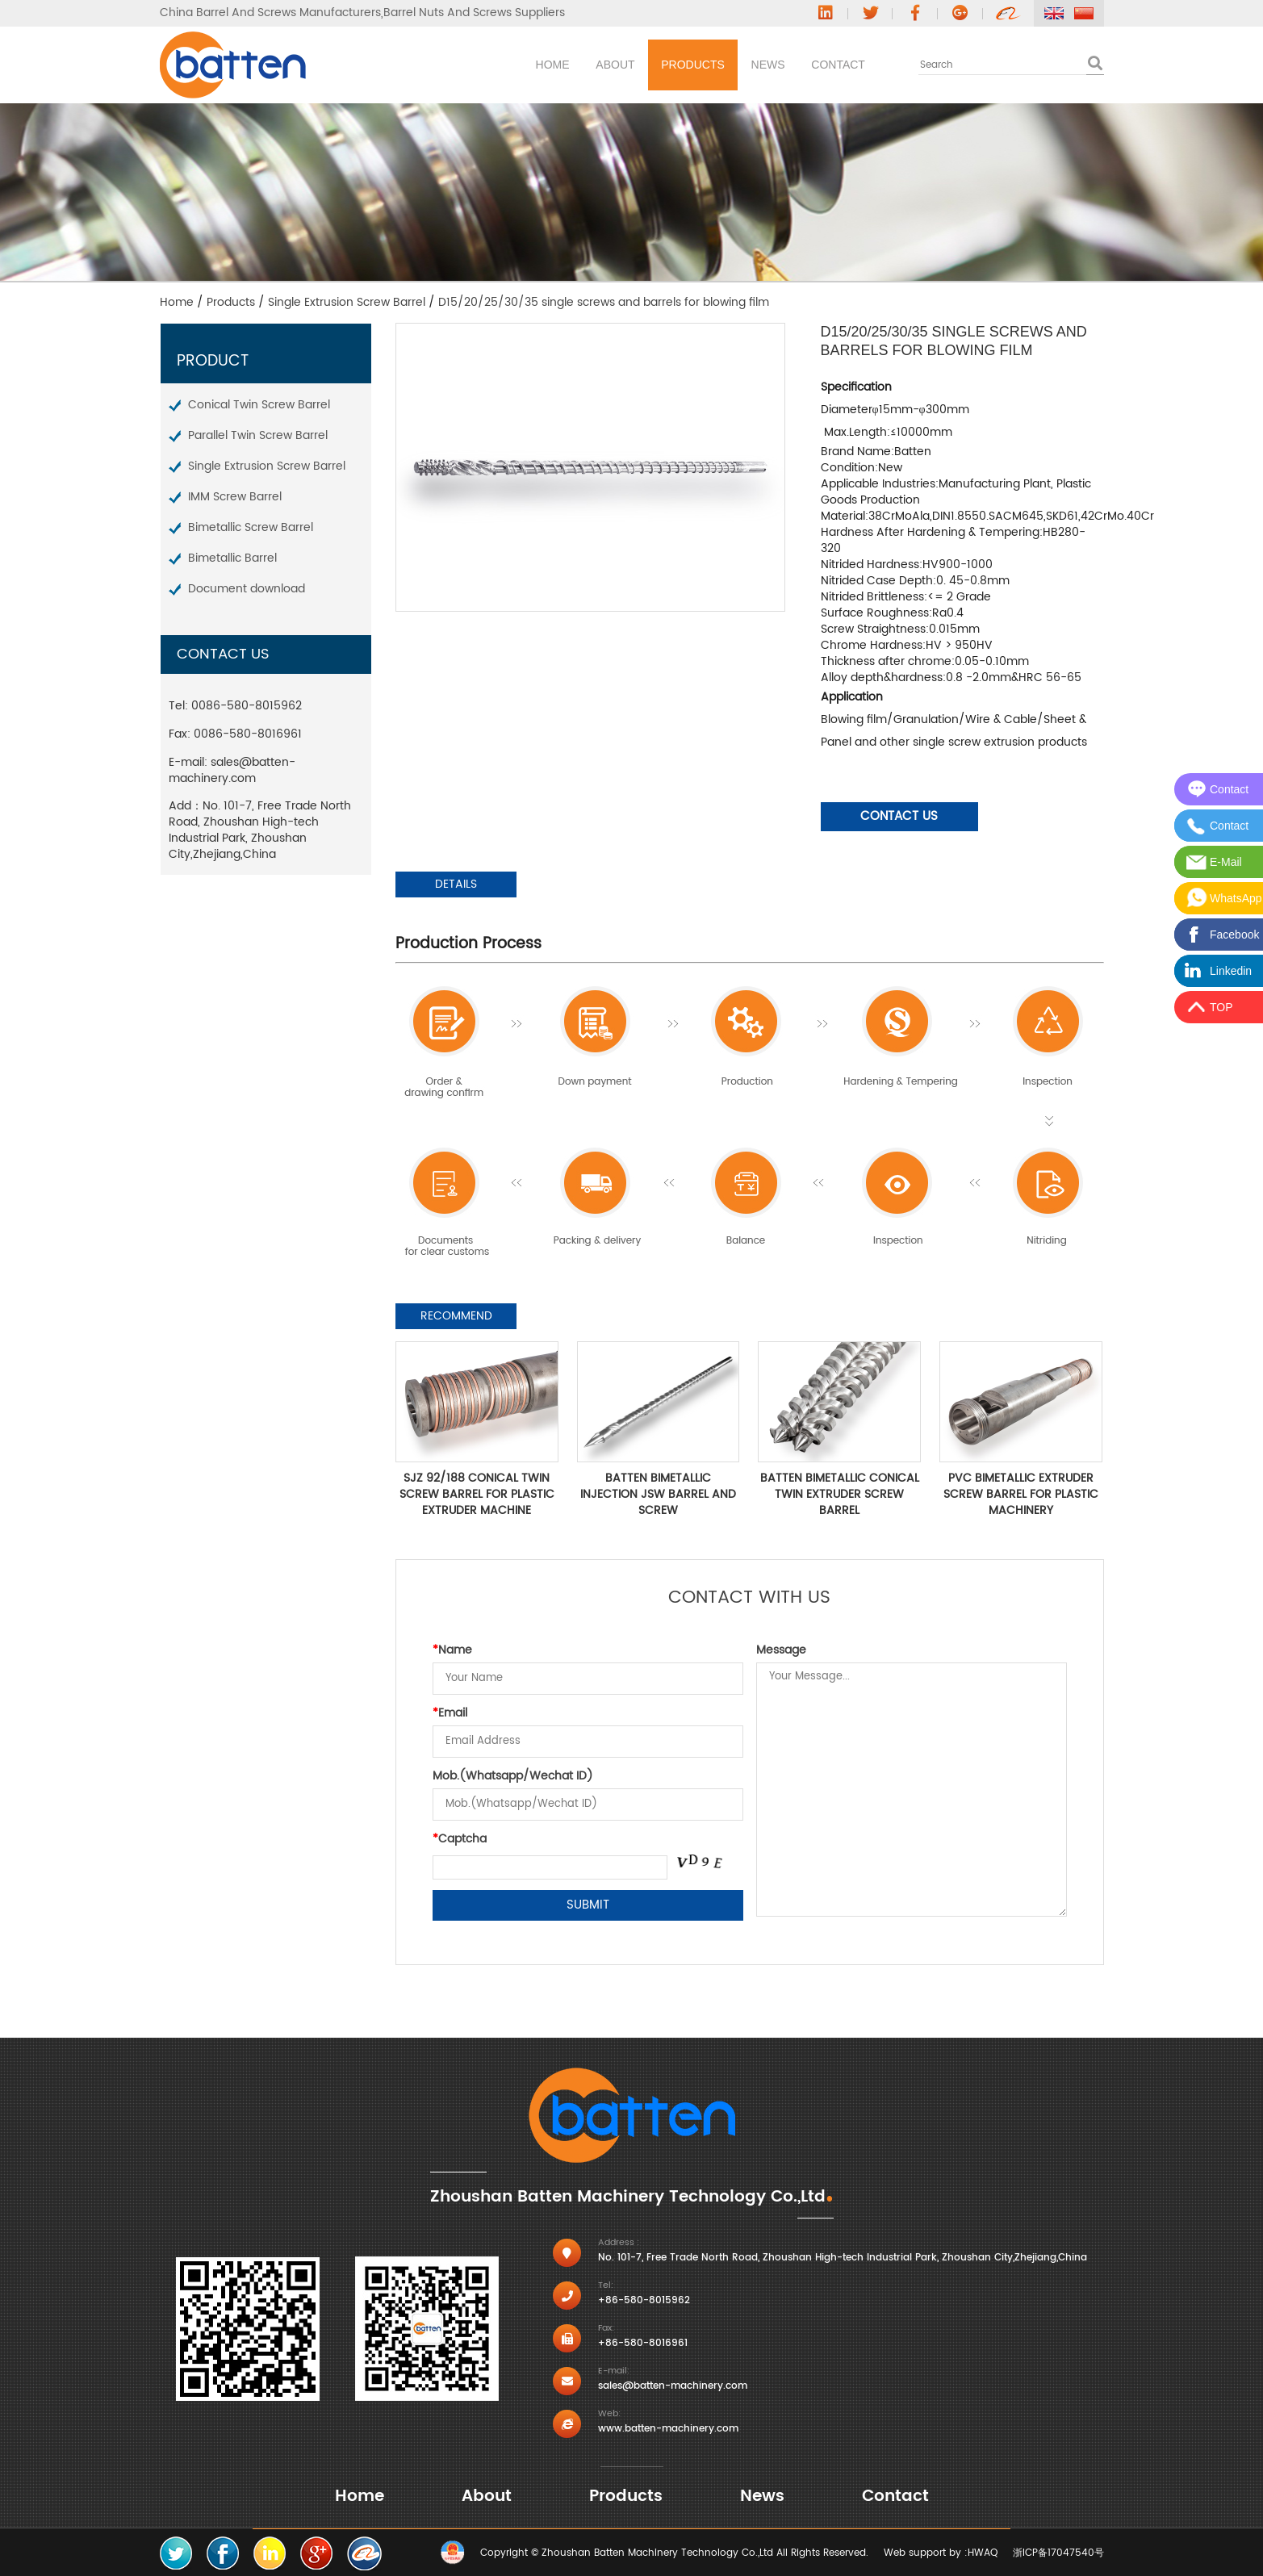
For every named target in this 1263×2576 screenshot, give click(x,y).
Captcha (460, 1839)
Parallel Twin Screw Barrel (258, 435)
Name (452, 1650)
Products (618, 64)
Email (450, 1713)
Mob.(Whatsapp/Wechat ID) (513, 1776)
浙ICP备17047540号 (1058, 2553)
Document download (246, 588)
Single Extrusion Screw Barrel (346, 302)
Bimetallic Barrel (232, 558)
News (723, 64)
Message (781, 1650)
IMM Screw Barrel (235, 496)
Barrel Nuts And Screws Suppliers (474, 13)
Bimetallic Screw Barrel (250, 527)
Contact (824, 64)
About (510, 64)
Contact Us (899, 816)
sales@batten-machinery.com (232, 770)
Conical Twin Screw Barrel (259, 404)
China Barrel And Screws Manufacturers (270, 13)
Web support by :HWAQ (940, 2553)
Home (417, 64)
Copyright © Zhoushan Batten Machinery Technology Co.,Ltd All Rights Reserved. (674, 2553)
